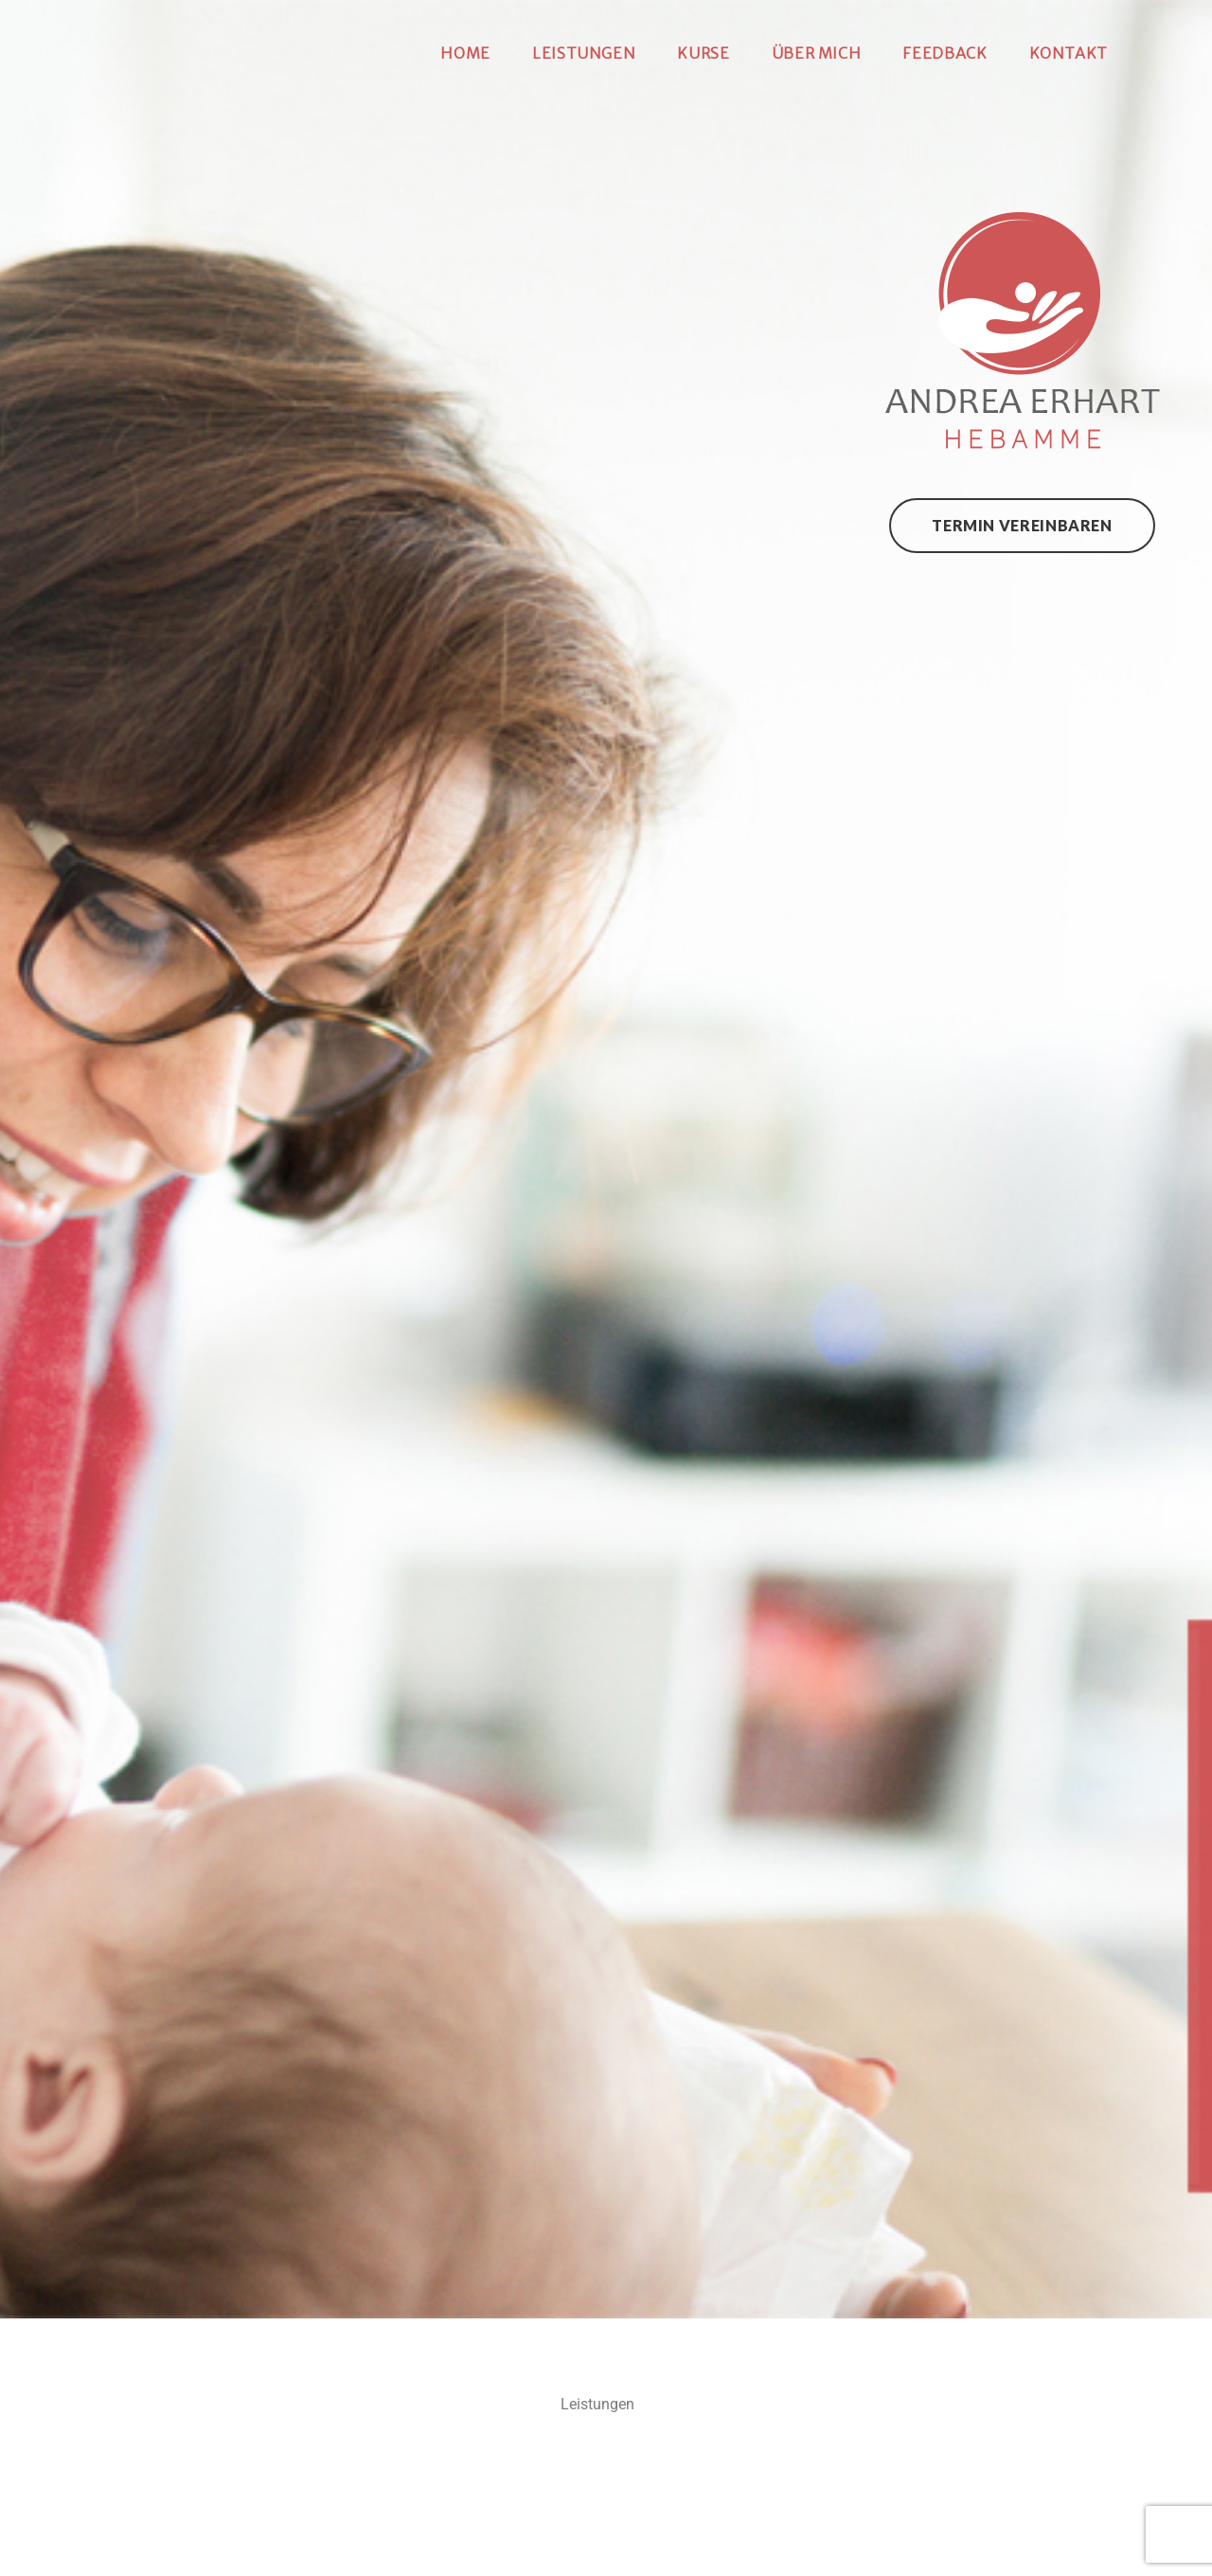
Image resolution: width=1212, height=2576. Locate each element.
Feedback (944, 53)
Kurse (703, 53)
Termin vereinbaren (1022, 525)
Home (465, 53)
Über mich (817, 53)
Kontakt (1068, 53)
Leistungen (583, 53)
